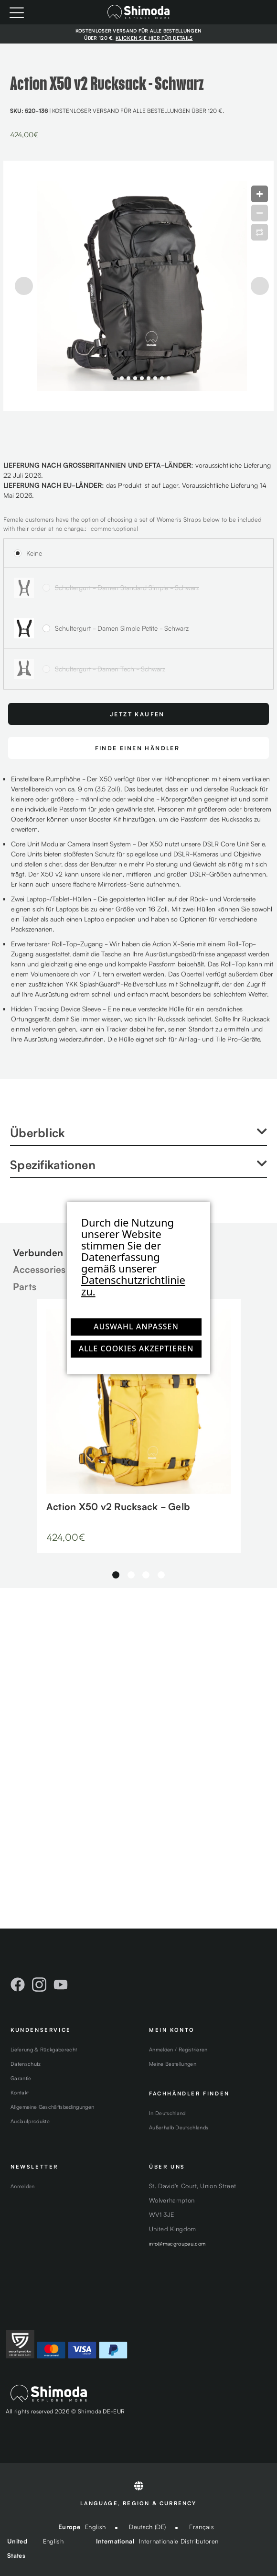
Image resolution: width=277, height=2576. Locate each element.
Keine (34, 553)
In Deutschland (167, 2112)
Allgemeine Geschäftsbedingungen (52, 2106)
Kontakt (20, 2092)
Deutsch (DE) (147, 2526)
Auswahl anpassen (136, 1326)
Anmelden (23, 2186)
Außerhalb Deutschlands (178, 2127)
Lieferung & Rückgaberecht (44, 2049)
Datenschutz (26, 2063)
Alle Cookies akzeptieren (136, 1348)
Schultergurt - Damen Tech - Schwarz (110, 668)
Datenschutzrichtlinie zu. (133, 1285)
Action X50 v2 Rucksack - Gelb (118, 1506)
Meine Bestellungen (172, 2063)
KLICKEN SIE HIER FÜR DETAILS (154, 37)
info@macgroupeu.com (177, 2243)
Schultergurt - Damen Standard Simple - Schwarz (127, 587)
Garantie (21, 2078)
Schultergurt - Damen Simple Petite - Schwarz (122, 628)
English (95, 2526)
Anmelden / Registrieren (178, 2049)
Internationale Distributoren (178, 2540)
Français (201, 2526)
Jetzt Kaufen (137, 714)
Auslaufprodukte (30, 2121)
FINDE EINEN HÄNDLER (137, 748)
